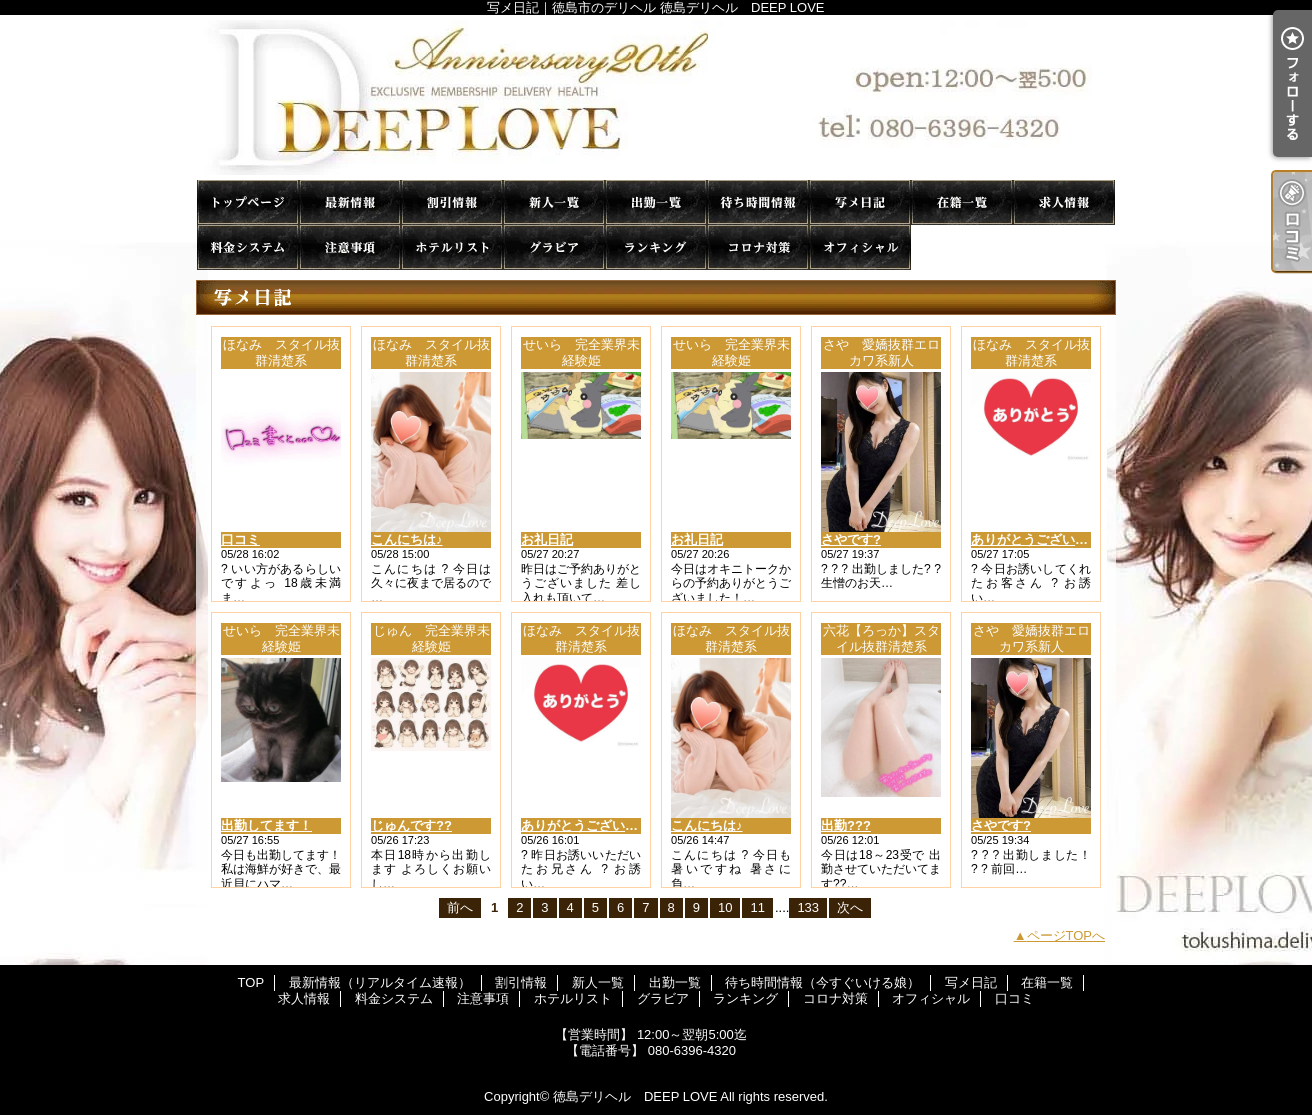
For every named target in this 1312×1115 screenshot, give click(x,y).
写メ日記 (860, 202)
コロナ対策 (758, 247)
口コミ (962, 247)
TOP (248, 202)
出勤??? (846, 825)
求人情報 (1064, 202)
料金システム (248, 247)
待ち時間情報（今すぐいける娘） (758, 202)
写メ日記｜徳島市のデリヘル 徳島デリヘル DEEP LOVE (656, 97)
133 (808, 907)
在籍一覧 (962, 202)
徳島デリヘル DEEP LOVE (635, 1096)
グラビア (554, 247)
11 (757, 907)
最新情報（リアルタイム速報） (350, 202)
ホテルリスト (452, 247)
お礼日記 (547, 539)
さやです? (851, 539)
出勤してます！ (266, 825)
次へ (850, 907)
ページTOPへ (1066, 935)
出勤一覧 (656, 202)
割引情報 (452, 202)
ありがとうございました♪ (1046, 539)
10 (725, 907)
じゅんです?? (411, 825)
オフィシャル (860, 247)
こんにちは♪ (407, 539)
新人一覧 (554, 202)
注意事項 (350, 247)
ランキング (656, 247)
